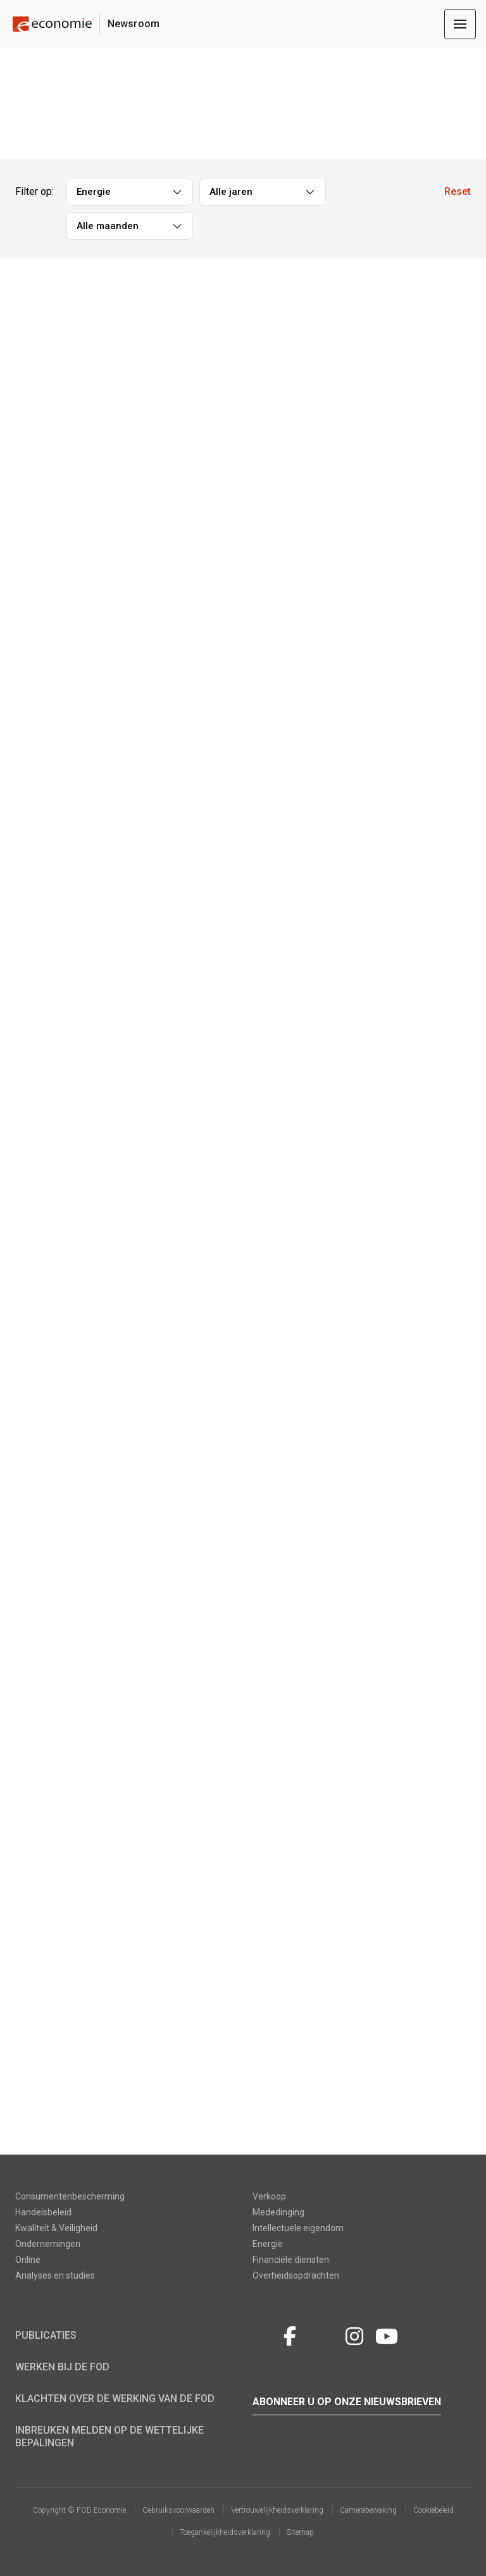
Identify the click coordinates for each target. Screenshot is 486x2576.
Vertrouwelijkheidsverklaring (277, 2510)
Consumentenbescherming (70, 2196)
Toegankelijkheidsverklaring (225, 2532)
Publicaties (46, 2335)
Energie (267, 2244)
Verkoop (269, 2196)
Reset (457, 191)
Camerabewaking (368, 2510)
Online (27, 2260)
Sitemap (300, 2532)
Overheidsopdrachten (295, 2275)
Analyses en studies (55, 2275)
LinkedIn (322, 2334)
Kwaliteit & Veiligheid (56, 2228)
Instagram (354, 2334)
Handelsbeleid (43, 2212)
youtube (386, 2334)
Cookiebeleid (433, 2510)
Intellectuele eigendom (298, 2228)
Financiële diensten (290, 2260)
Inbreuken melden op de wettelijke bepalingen (109, 2436)
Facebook (289, 2334)
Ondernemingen (47, 2244)
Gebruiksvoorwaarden (178, 2510)
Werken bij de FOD (62, 2367)
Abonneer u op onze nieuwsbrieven (346, 2402)
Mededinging (278, 2212)
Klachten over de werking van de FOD (115, 2398)
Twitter (263, 2334)
